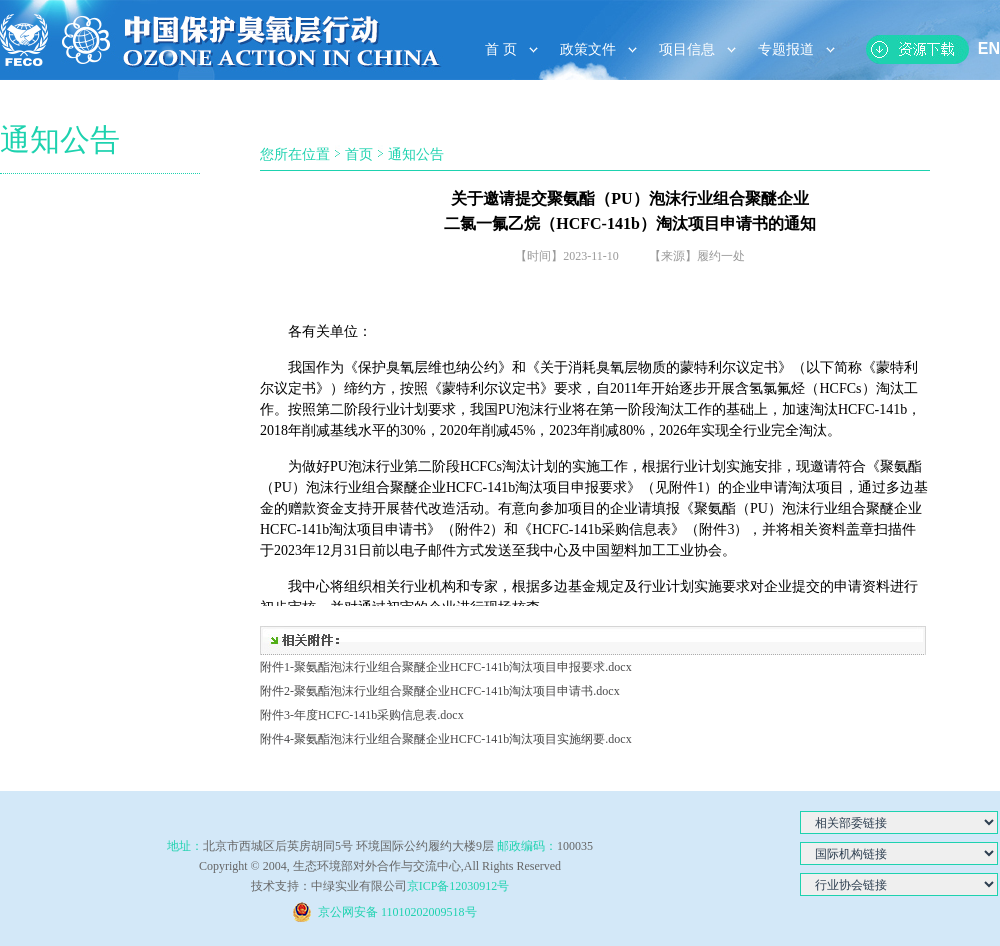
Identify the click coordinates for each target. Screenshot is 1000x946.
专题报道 (786, 49)
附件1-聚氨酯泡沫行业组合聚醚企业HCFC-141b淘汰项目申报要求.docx (446, 667)
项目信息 (687, 49)
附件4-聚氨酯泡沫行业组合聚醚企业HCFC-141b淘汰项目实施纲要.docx (446, 739)
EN (989, 48)
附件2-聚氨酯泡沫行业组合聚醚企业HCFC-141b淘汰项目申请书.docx (440, 691)
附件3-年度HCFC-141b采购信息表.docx (362, 715)
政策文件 (588, 49)
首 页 (501, 49)
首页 (359, 154)
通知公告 (416, 154)
